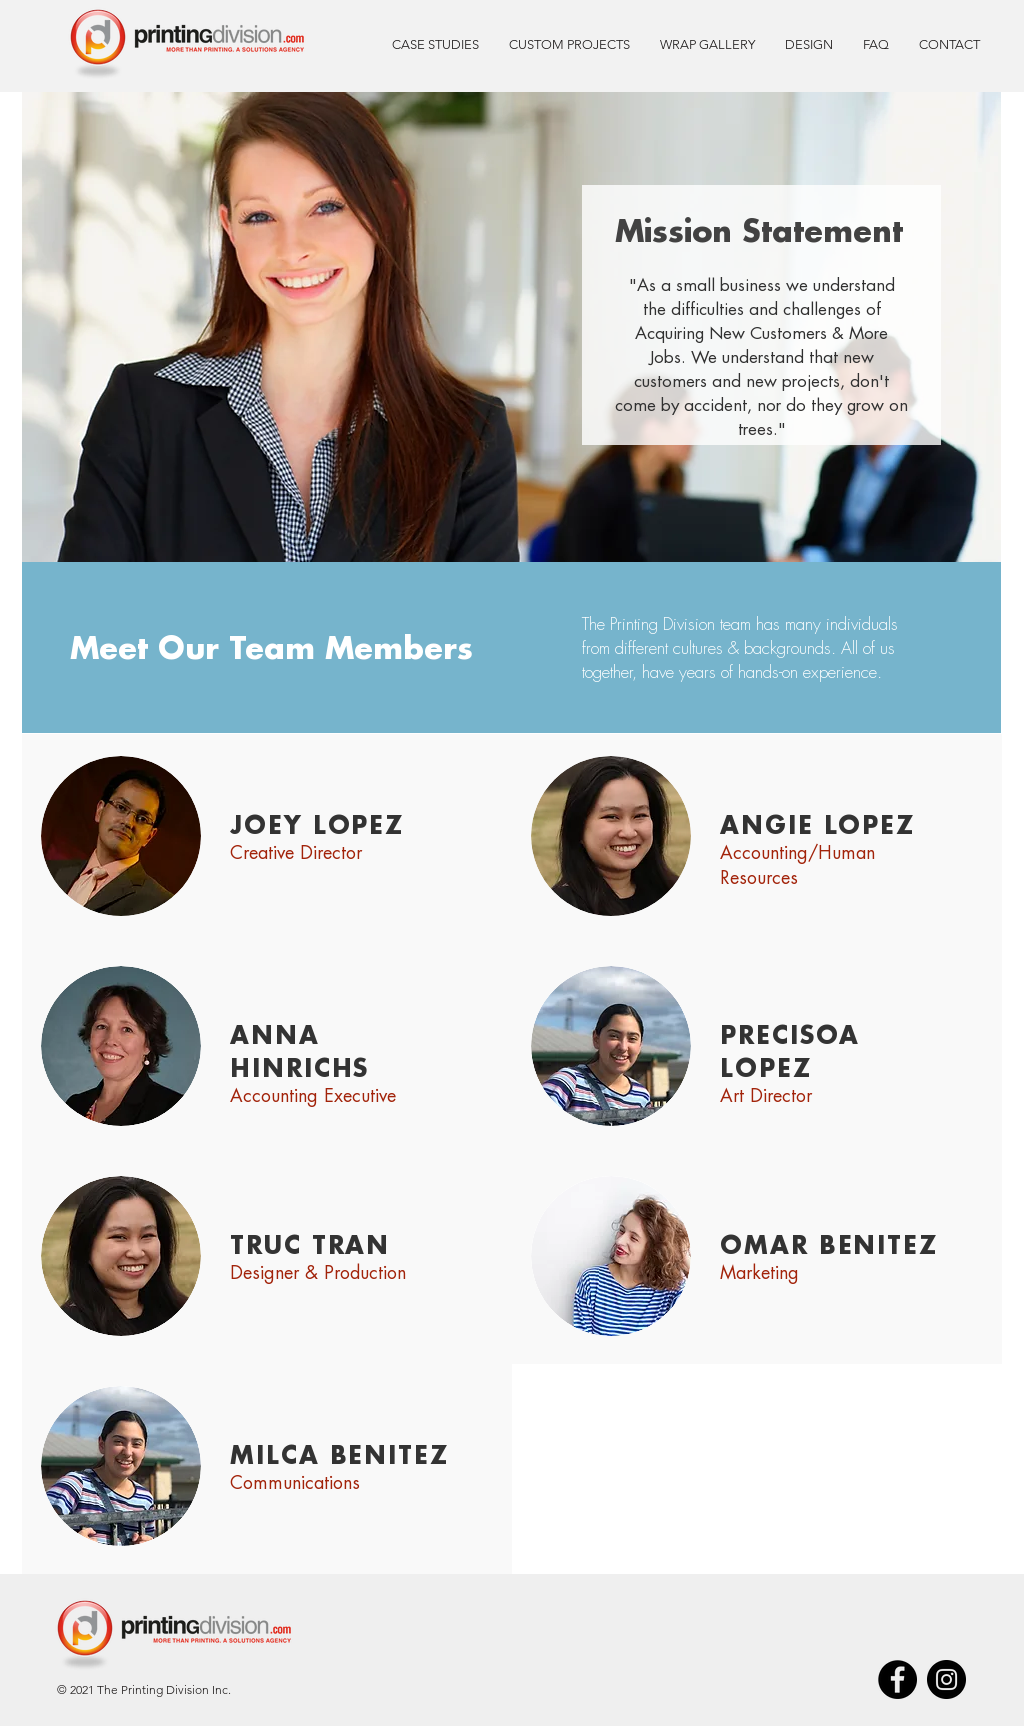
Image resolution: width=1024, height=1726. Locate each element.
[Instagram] (946, 1679)
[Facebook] (897, 1679)
